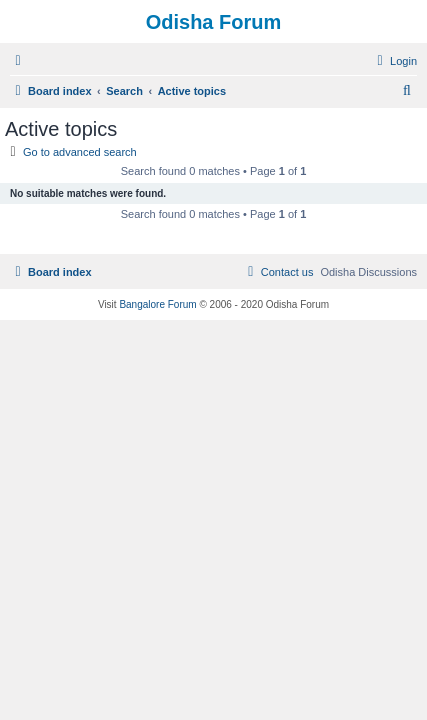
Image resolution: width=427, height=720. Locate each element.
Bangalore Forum (157, 304)
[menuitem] (394, 61)
